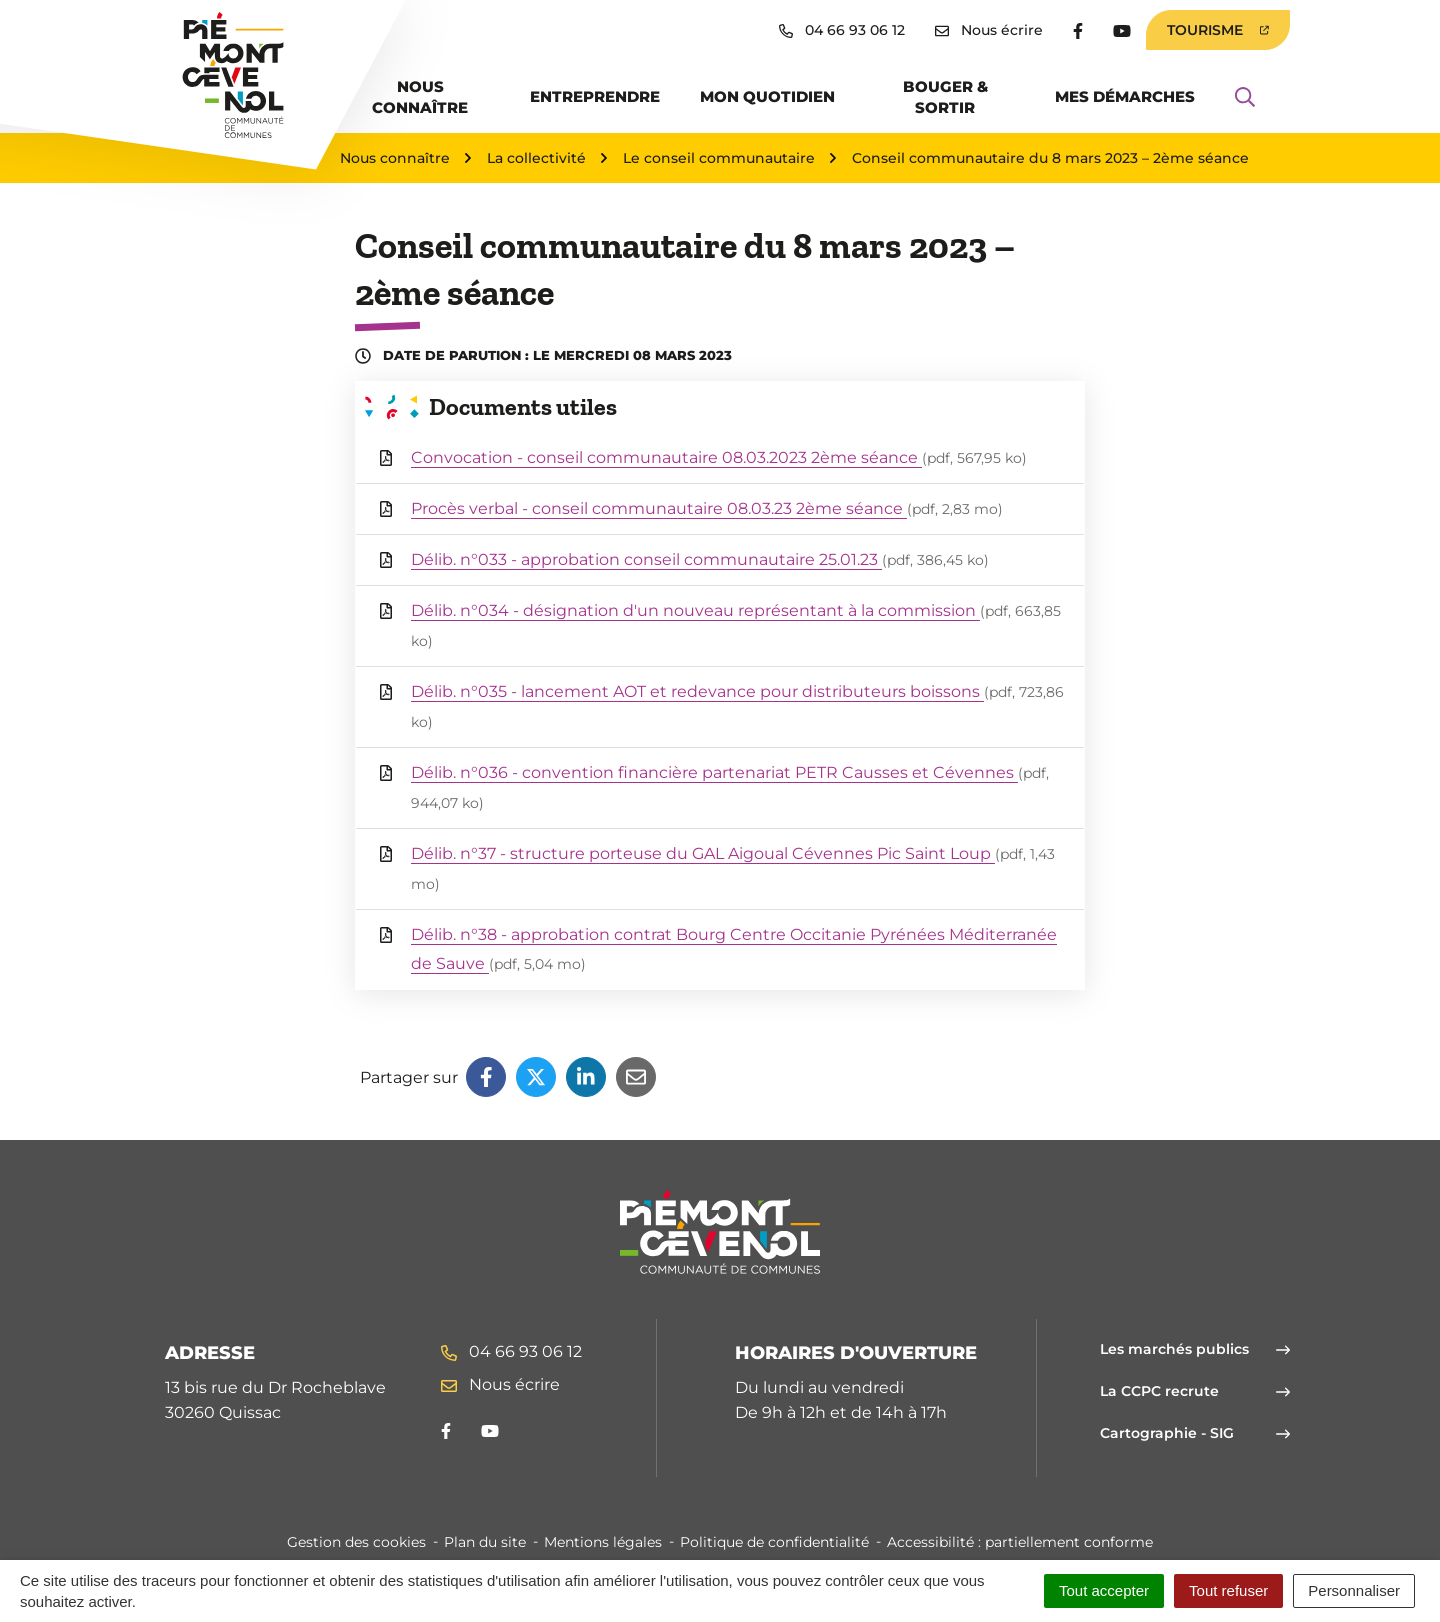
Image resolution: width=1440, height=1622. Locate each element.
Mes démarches (1125, 96)
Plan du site (485, 1542)
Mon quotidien (767, 96)
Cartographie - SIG (1195, 1433)
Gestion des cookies (356, 1542)
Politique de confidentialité (774, 1542)
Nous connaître (420, 97)
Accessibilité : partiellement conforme (1020, 1542)
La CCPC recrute (1195, 1391)
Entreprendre (595, 96)
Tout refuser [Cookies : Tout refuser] (1228, 1590)
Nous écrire (500, 1384)
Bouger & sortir (945, 97)
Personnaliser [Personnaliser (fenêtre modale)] (1354, 1590)
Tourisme (1218, 30)
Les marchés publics (1195, 1349)
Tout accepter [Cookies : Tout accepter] (1104, 1590)
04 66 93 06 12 (511, 1351)
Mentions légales (603, 1542)
